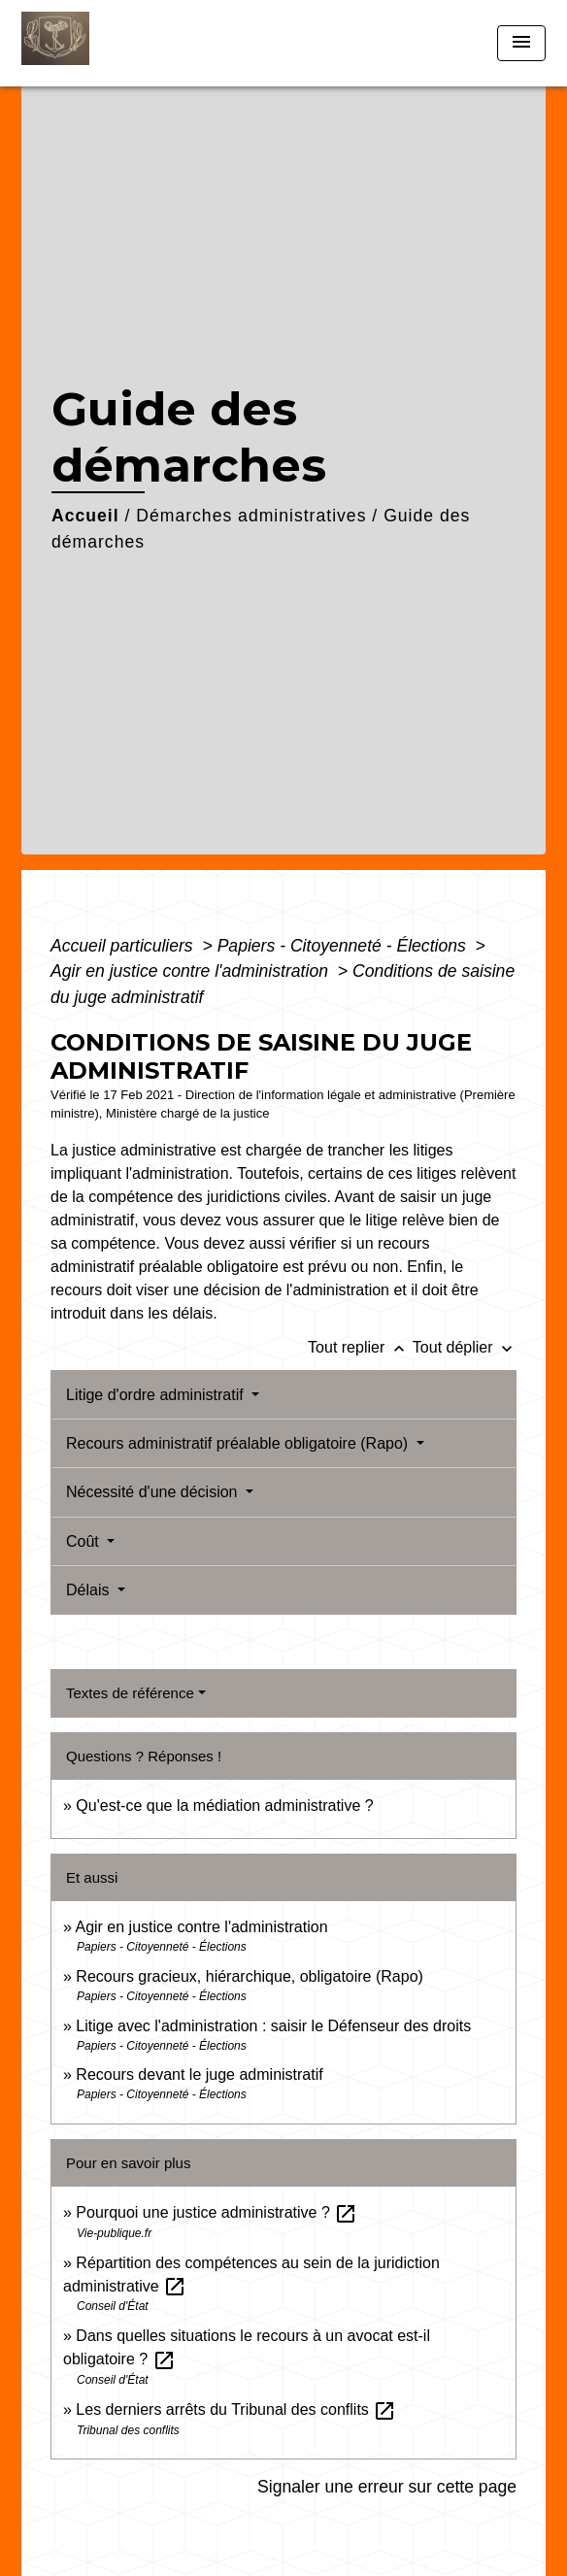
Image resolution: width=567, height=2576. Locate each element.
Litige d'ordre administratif (157, 1395)
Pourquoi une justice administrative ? (216, 2212)
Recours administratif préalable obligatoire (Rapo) (239, 1443)
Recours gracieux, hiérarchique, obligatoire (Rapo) (249, 1976)
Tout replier (360, 1347)
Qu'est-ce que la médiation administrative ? (224, 1805)
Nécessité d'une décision (154, 1492)
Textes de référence (130, 1693)
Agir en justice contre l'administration (191, 971)
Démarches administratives (251, 515)
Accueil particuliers (124, 945)
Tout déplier (465, 1347)
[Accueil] (94, 43)
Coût (84, 1541)
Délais (90, 1590)
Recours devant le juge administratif (199, 2074)
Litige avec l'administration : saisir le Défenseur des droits (273, 2026)
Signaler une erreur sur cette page (387, 2486)
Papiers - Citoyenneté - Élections (344, 945)
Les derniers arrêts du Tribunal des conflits (236, 2409)
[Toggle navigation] (521, 43)
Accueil (85, 515)
